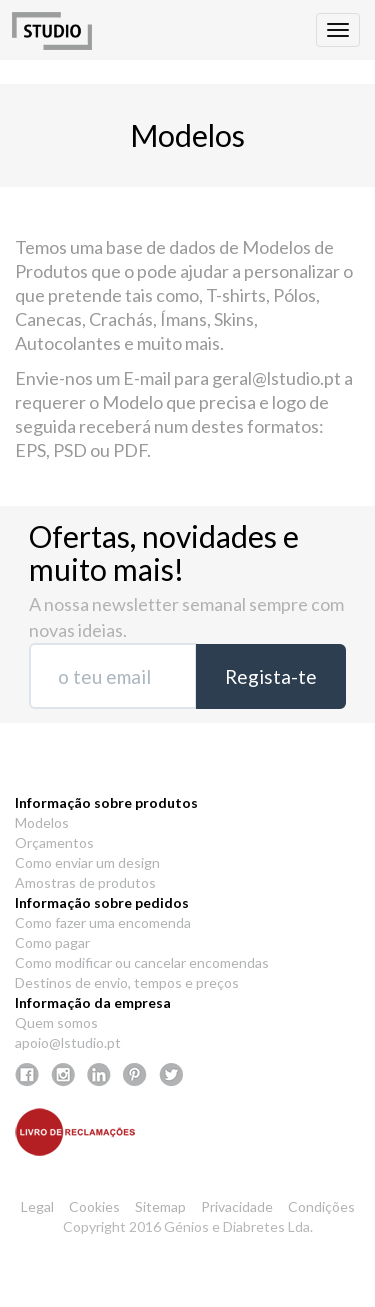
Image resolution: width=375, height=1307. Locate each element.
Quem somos (56, 1022)
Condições (321, 1206)
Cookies (94, 1206)
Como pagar (52, 942)
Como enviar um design (87, 862)
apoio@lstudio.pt (68, 1042)
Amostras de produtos (85, 882)
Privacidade (237, 1206)
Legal (37, 1206)
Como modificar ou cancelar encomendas (142, 962)
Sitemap (160, 1206)
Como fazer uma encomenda (103, 922)
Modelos (42, 822)
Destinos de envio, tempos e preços (127, 982)
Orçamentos (54, 842)
